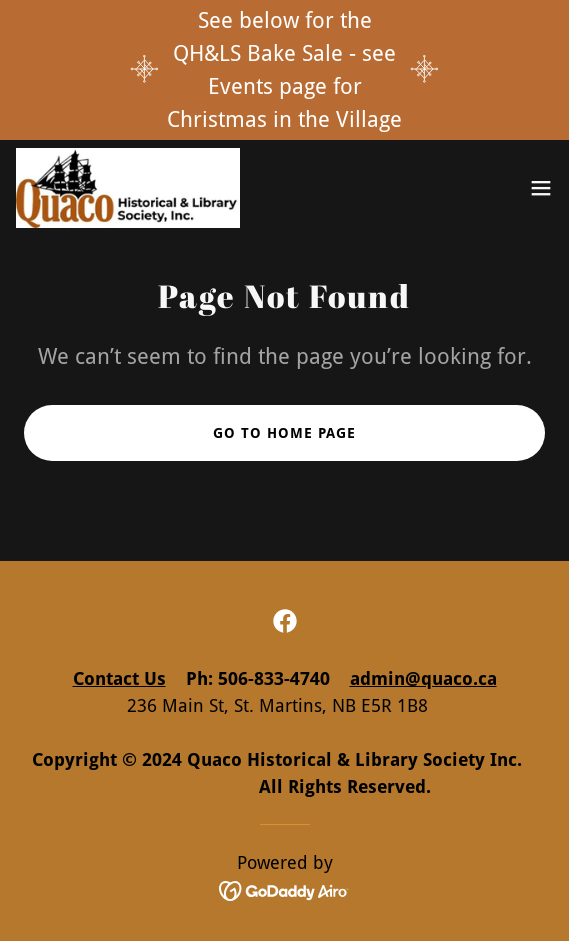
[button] (541, 188)
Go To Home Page (284, 433)
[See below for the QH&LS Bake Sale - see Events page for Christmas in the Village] (284, 70)
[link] (128, 188)
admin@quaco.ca (423, 678)
